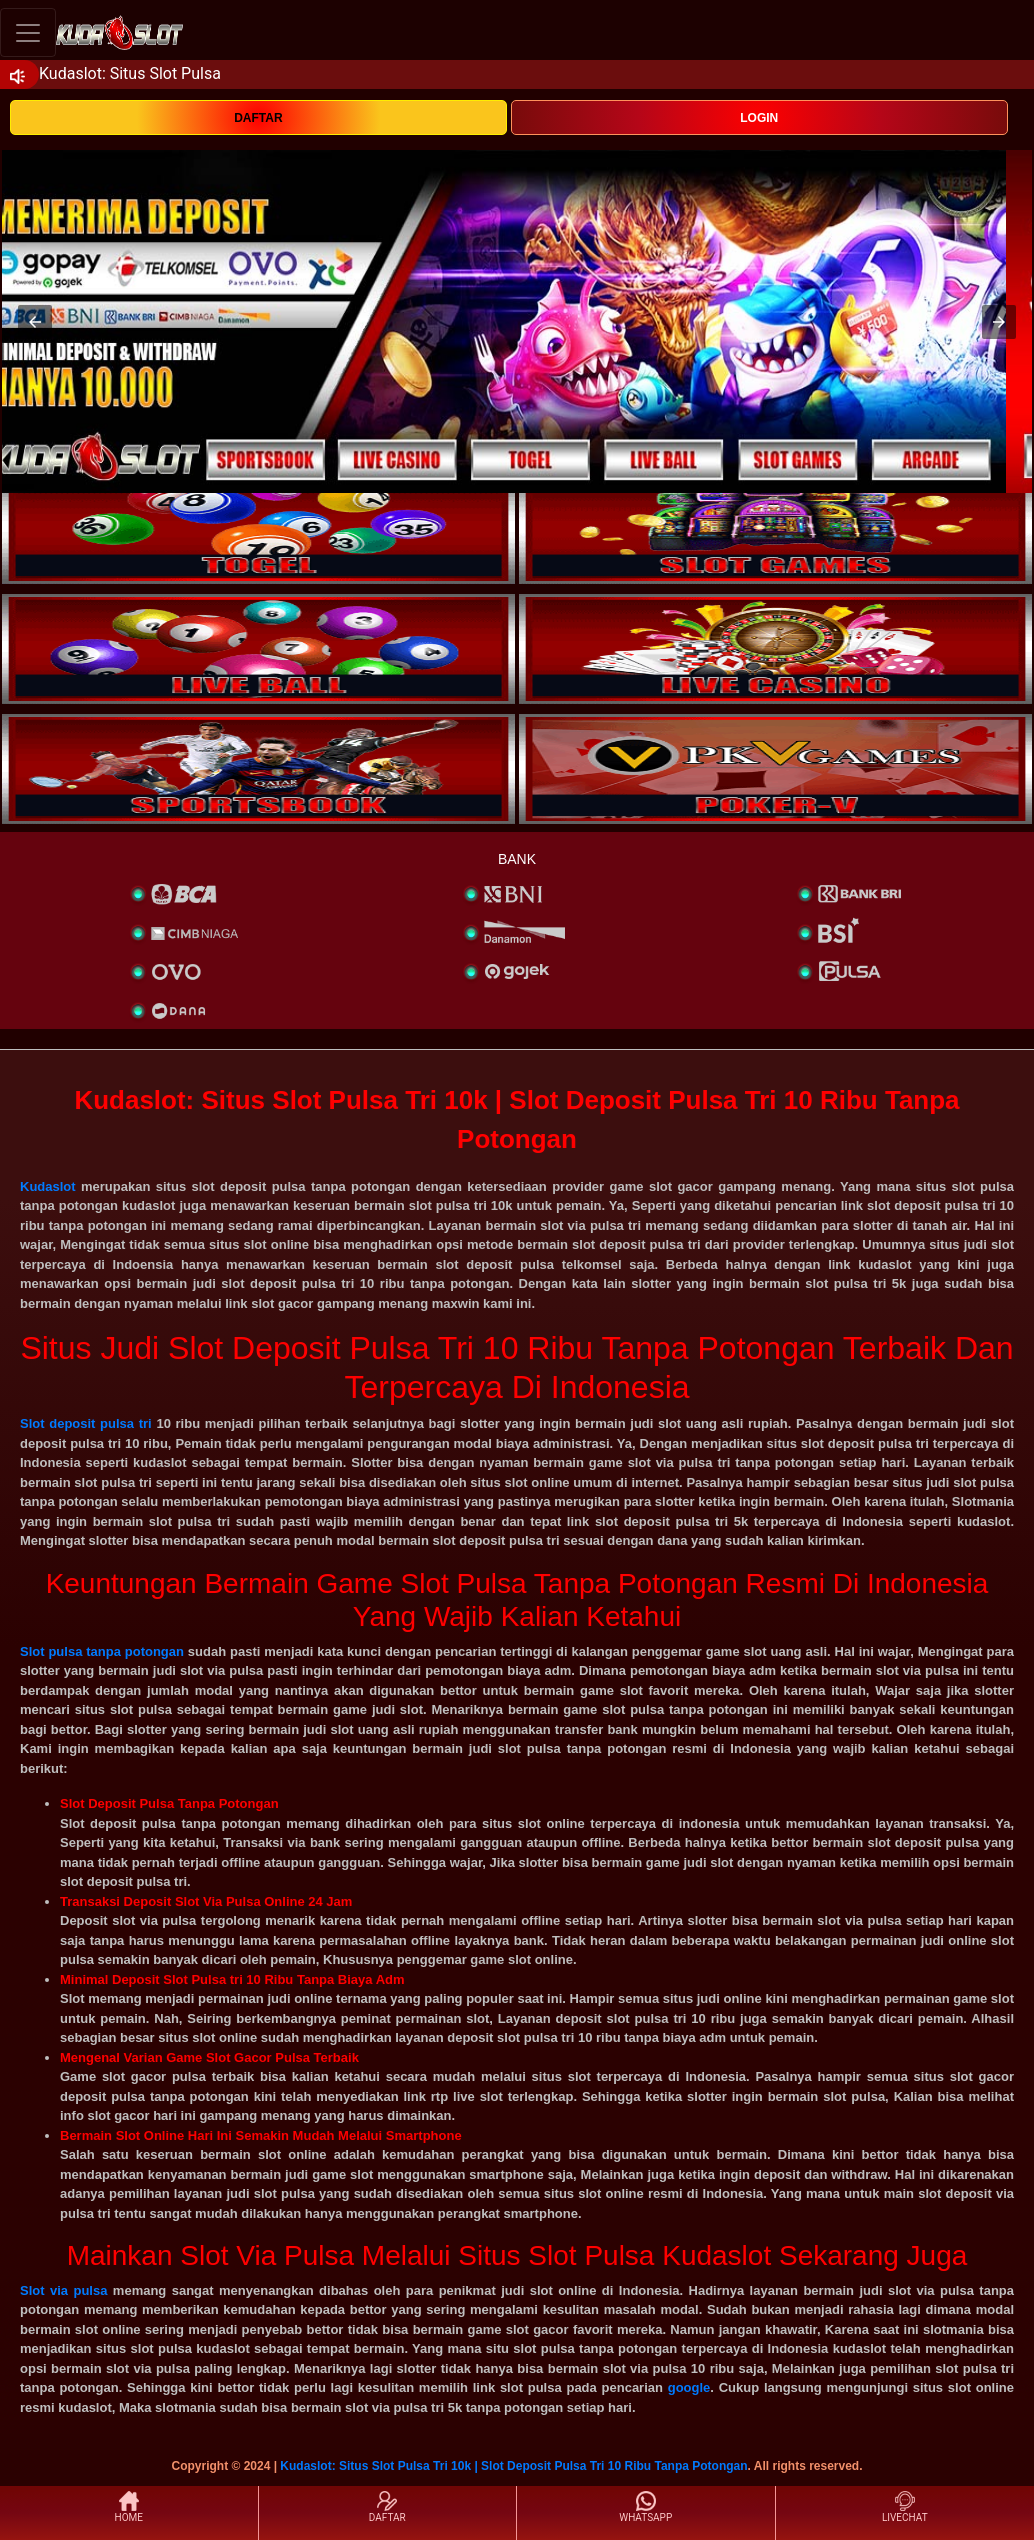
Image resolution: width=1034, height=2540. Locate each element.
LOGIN (759, 118)
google (689, 2387)
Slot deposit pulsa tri (86, 1423)
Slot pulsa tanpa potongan (102, 1651)
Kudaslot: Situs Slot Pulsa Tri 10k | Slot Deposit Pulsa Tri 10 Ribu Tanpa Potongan (513, 2466)
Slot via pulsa (63, 2290)
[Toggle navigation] (28, 32)
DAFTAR (258, 118)
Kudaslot (48, 1186)
